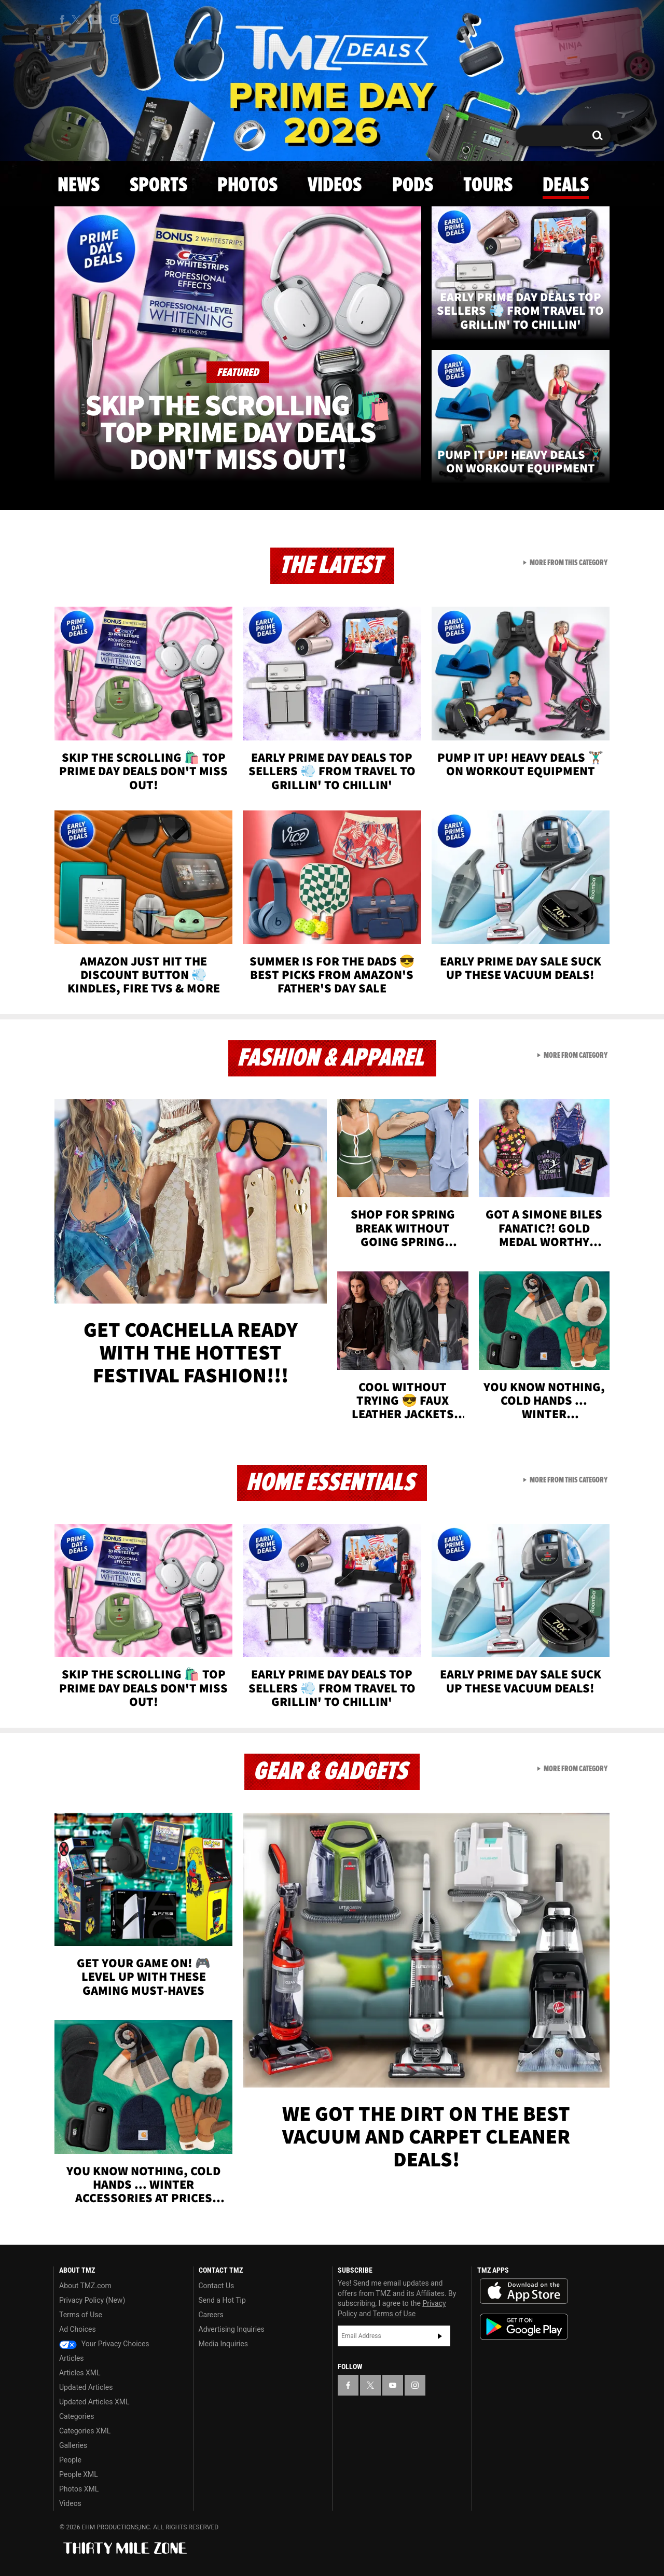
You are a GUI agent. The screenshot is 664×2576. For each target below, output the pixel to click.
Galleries (73, 2445)
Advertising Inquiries (232, 2329)
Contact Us (216, 2285)
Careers (211, 2315)
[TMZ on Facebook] (62, 19)
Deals (566, 185)
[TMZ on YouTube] (392, 2385)
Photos (247, 185)
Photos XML (79, 2489)
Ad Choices (77, 2329)
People (70, 2460)
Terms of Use (80, 2315)
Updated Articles (86, 2387)
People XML (78, 2474)
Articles (71, 2358)
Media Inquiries (223, 2344)
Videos (335, 185)
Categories (76, 2416)
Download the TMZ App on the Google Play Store (524, 2327)
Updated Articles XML (94, 2402)
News (79, 185)
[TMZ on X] (78, 19)
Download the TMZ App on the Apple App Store (524, 2291)
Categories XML (84, 2431)
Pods (412, 185)
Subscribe (440, 2336)
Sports (158, 185)
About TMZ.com (85, 2285)
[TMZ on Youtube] (95, 19)
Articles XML (80, 2373)
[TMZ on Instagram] (115, 19)
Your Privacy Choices (104, 2344)
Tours (488, 185)
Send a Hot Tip (222, 2300)
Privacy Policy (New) (92, 2300)
